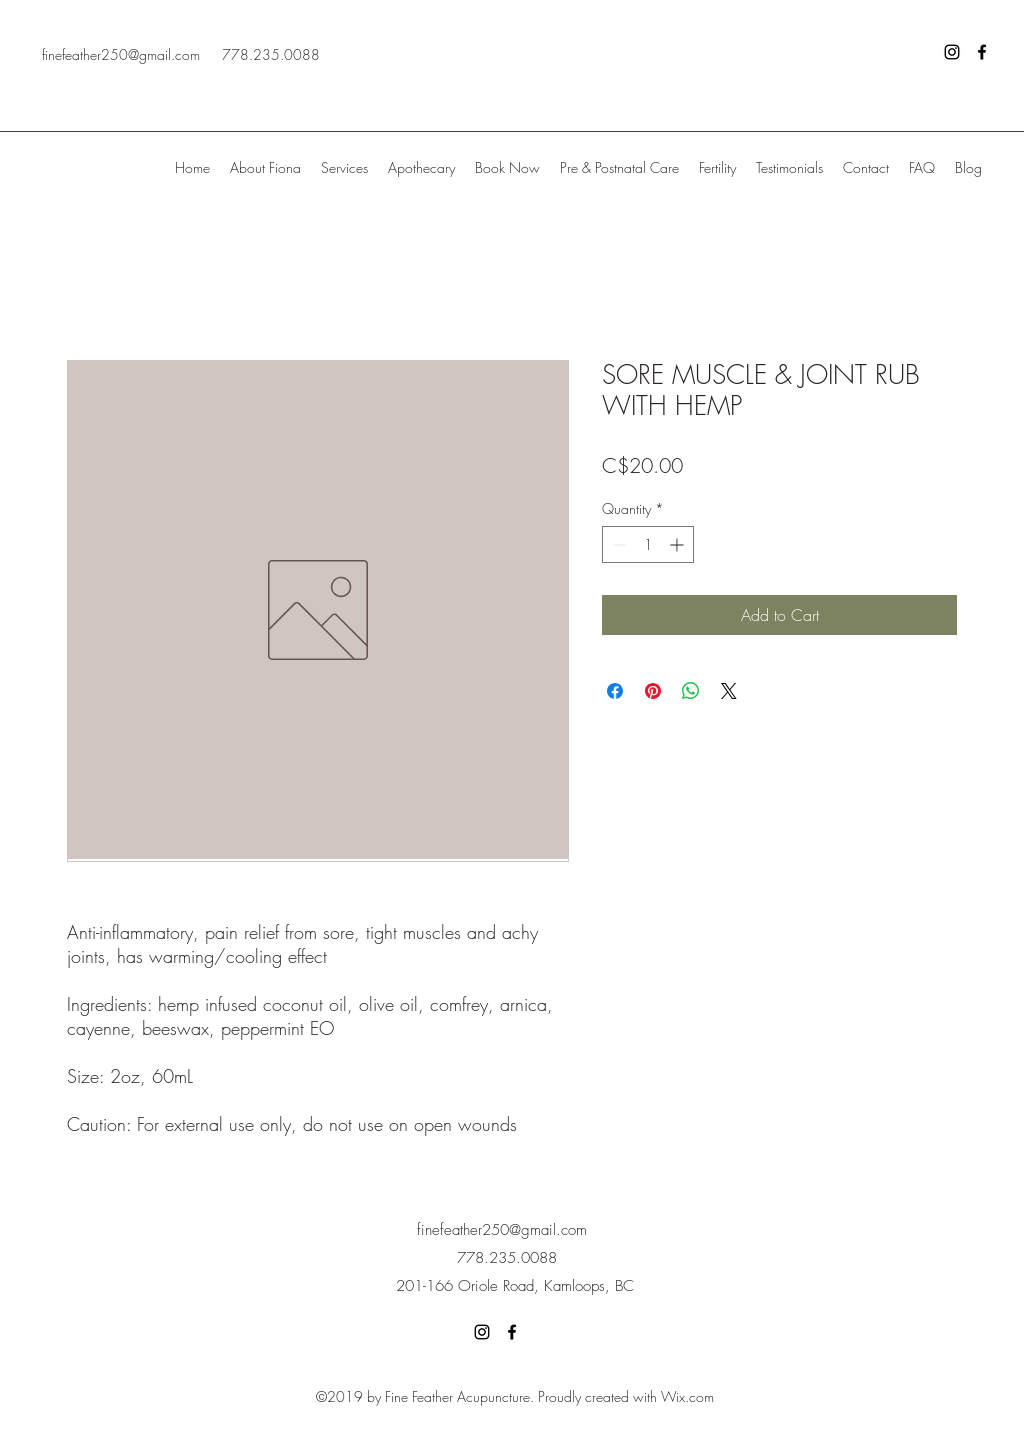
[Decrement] (617, 544)
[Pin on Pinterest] (653, 691)
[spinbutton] (648, 544)
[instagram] (952, 52)
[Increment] (678, 544)
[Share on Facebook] (615, 691)
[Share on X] (729, 691)
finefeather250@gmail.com (121, 54)
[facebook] (982, 52)
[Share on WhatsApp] (691, 691)
